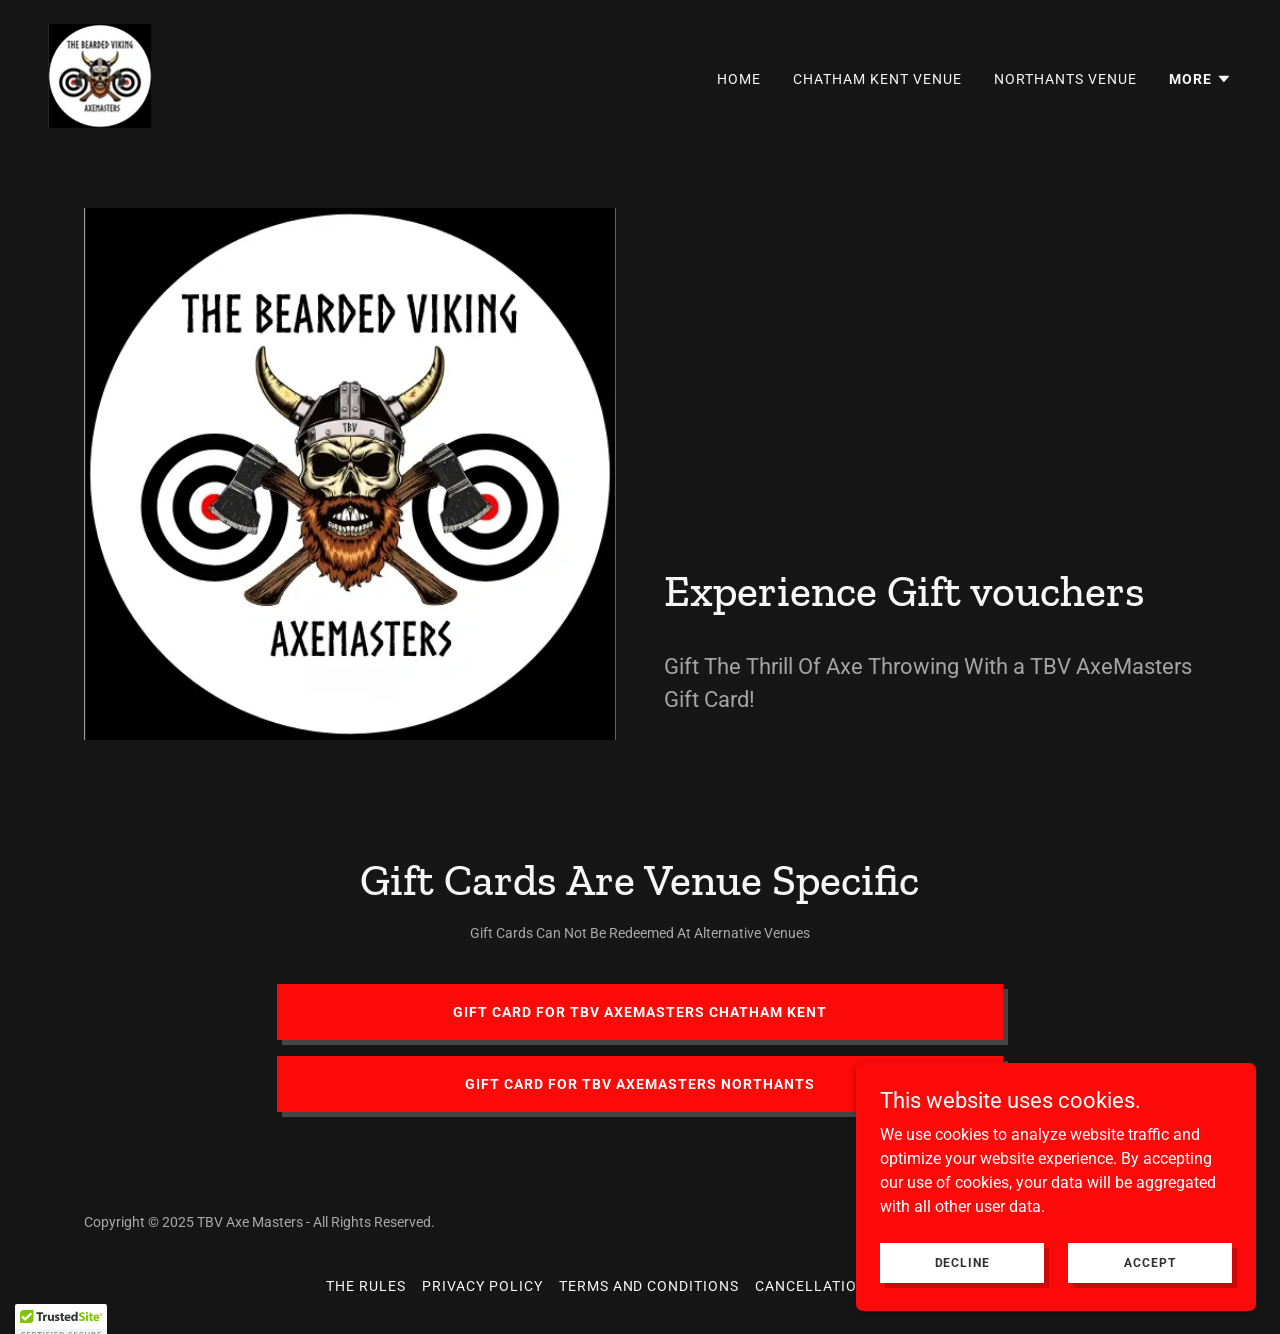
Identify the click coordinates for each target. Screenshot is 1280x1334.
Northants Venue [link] (1065, 79)
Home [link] (739, 79)
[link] (100, 74)
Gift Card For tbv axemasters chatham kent (640, 1012)
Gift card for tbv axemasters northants (640, 1084)
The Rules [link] (366, 1286)
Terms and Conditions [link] (649, 1286)
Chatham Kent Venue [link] (877, 79)
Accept (1149, 1262)
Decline (962, 1262)
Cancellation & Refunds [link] (854, 1286)
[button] (1200, 79)
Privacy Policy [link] (482, 1286)
